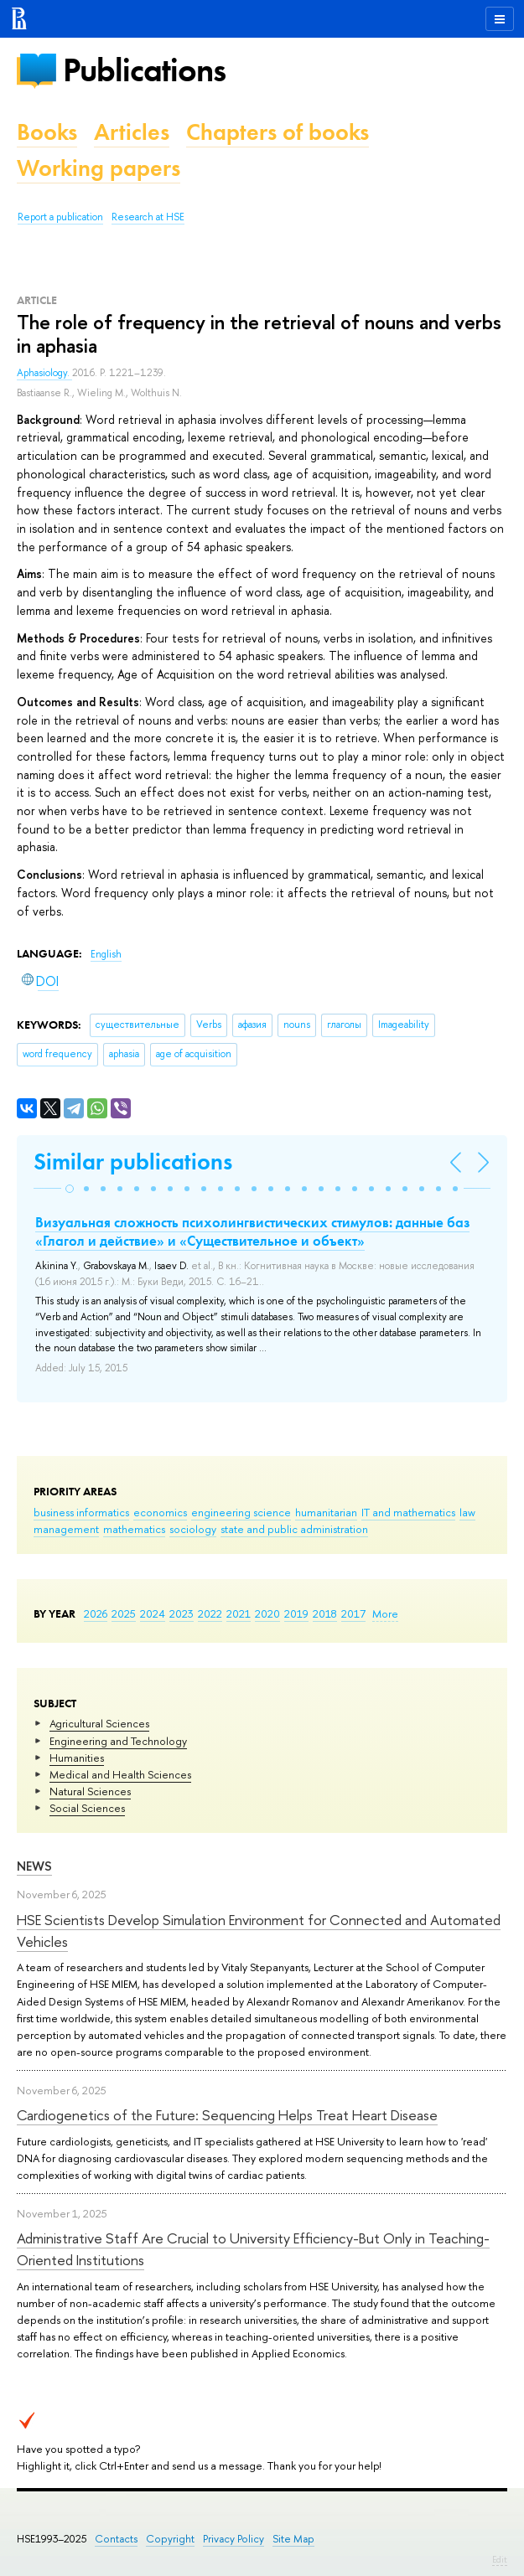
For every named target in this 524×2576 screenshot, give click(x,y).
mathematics (134, 1528)
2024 (152, 1613)
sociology (192, 1528)
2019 (296, 1613)
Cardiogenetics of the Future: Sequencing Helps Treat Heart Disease (227, 2114)
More (385, 1613)
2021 (238, 1613)
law (467, 1512)
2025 (124, 1613)
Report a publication (60, 217)
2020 (267, 1613)
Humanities (76, 1757)
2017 (353, 1613)
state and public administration (294, 1528)
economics (160, 1512)
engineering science (241, 1512)
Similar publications (133, 1161)
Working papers (98, 168)
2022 (210, 1613)
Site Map (293, 2539)
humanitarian (326, 1512)
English (106, 954)
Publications (144, 70)
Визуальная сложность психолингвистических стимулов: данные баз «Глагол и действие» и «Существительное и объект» (252, 1231)
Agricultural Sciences (99, 1723)
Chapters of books (277, 132)
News (34, 1866)
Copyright (170, 2539)
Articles (131, 132)
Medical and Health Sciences (120, 1774)
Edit (499, 2559)
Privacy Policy (233, 2539)
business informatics (81, 1512)
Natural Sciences (90, 1791)
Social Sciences (87, 1807)
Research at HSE (148, 217)
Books (47, 132)
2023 (181, 1613)
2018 (325, 1613)
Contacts (116, 2539)
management (66, 1528)
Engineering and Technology (118, 1740)
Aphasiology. (44, 372)
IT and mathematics (408, 1512)
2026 (95, 1613)
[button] (69, 1188)
